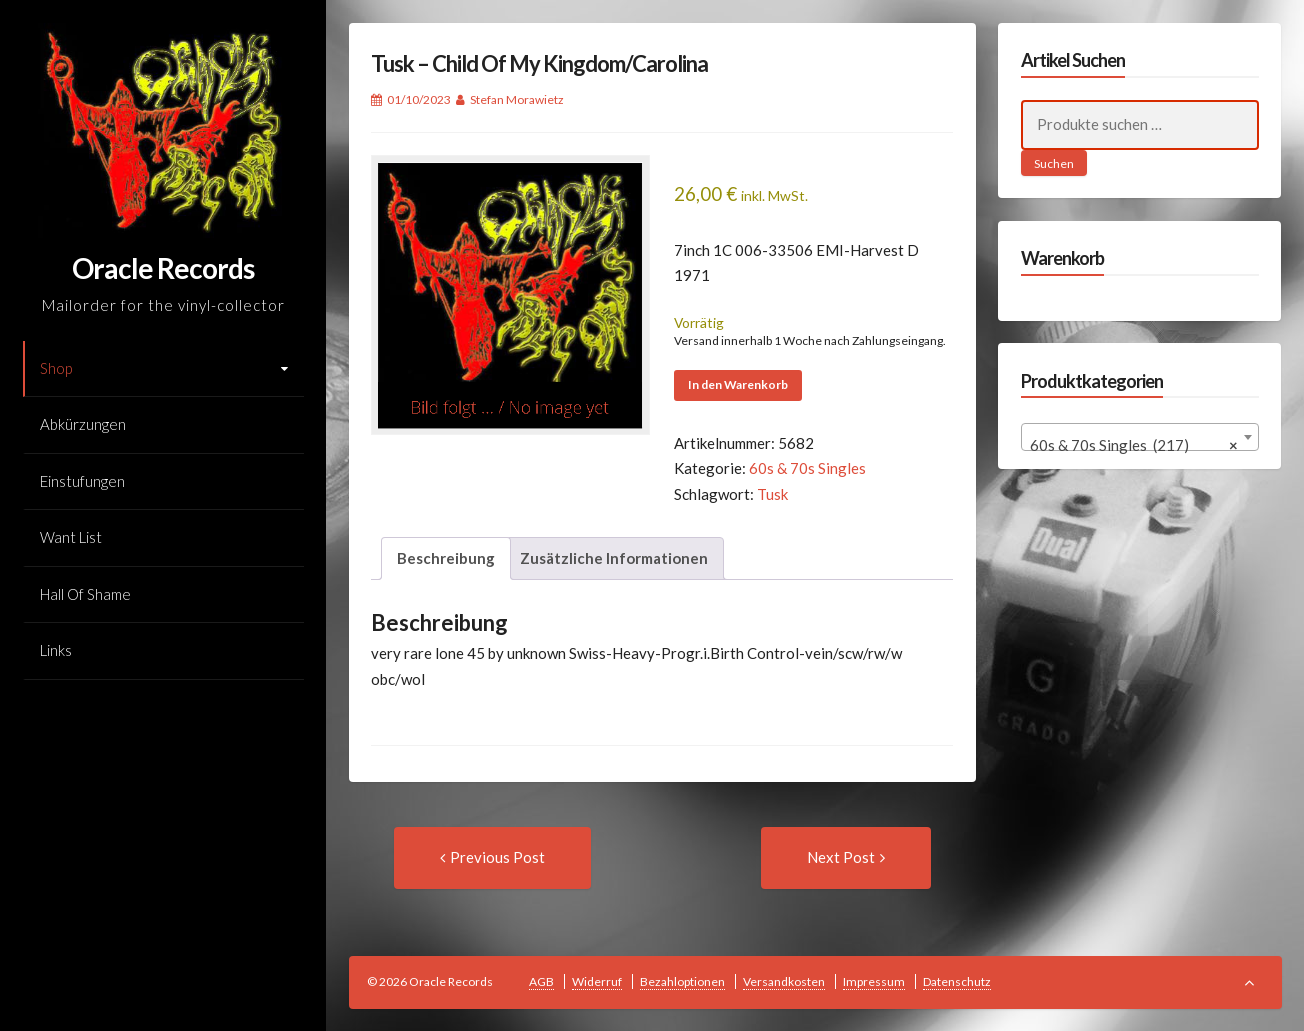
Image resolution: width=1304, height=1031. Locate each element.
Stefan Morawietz (517, 99)
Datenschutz (957, 981)
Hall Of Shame (85, 594)
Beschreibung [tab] (446, 558)
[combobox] (1140, 437)
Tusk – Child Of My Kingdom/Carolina (539, 63)
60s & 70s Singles (807, 468)
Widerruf (597, 981)
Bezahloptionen (682, 981)
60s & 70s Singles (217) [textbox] (1134, 445)
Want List (71, 537)
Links (56, 650)
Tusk (772, 494)
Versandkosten (784, 981)
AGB (541, 981)
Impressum (874, 981)
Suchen (1054, 163)
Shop (56, 368)
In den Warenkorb (738, 384)
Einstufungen (82, 481)
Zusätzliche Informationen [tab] (614, 558)
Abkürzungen (83, 424)
